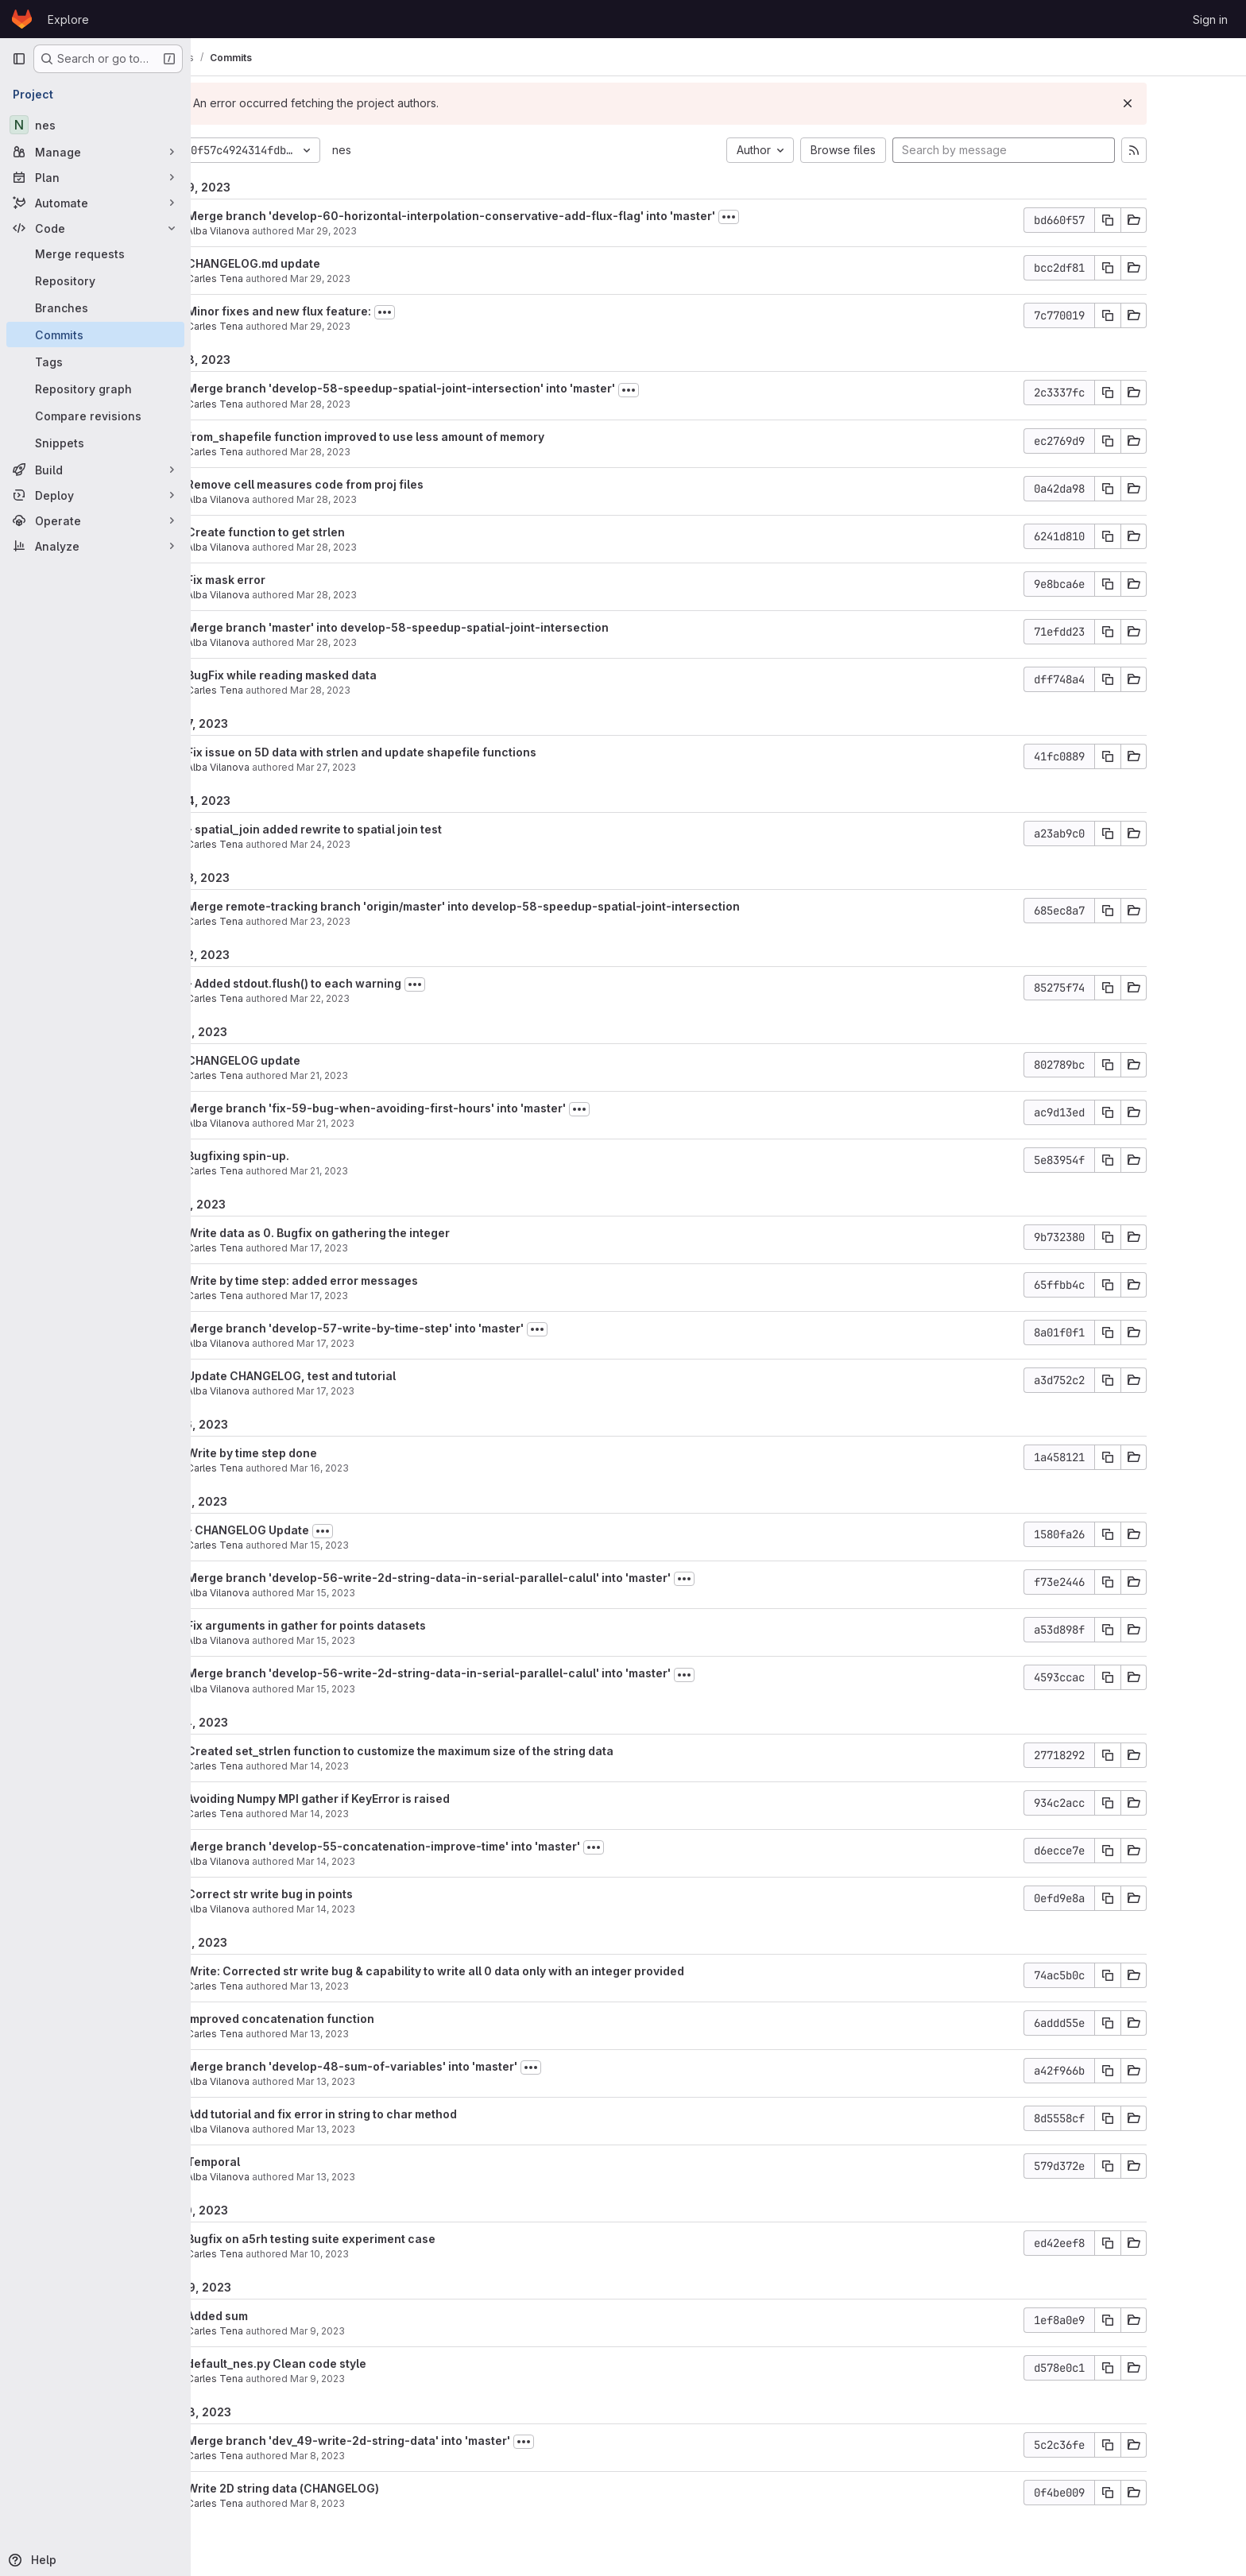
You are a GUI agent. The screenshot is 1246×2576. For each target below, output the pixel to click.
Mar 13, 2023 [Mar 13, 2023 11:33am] (393, 2081)
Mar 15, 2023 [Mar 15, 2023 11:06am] (393, 1689)
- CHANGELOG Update (315, 1530)
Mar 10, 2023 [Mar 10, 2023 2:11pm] (387, 2254)
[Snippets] (95, 442)
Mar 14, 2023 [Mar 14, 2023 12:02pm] (393, 1909)
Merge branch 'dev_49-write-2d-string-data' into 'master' (416, 2440)
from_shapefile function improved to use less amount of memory (433, 436)
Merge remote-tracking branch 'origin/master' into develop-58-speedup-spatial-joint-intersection (530, 906)
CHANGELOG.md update (321, 263)
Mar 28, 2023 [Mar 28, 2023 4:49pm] (394, 547)
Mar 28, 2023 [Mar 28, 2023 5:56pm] (388, 404)
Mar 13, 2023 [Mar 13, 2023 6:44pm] (387, 1986)
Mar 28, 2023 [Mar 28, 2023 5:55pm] (388, 452)
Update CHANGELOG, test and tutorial (358, 1376)
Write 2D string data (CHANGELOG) (350, 2488)
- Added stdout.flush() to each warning (361, 983)
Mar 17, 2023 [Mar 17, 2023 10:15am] (393, 1343)
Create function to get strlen (333, 532)
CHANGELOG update (311, 1060)
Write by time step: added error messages (370, 1280)
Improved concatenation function (348, 2018)
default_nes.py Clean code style (344, 2363)
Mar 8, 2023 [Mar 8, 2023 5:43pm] (385, 2503)
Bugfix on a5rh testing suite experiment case (378, 2238)
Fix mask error (293, 579)
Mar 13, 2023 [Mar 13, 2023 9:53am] (393, 2177)
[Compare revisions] (95, 415)
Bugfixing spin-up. (305, 1155)
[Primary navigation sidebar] (19, 59)
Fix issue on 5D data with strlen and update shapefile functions (429, 752)
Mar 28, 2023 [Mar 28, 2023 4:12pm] (388, 690)
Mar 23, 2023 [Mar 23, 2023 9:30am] (388, 921)
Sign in (1210, 19)
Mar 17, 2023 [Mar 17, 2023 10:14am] (393, 1391)
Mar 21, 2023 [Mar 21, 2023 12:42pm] (387, 1171)
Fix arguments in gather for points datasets (373, 1625)
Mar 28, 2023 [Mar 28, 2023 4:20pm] (394, 595)
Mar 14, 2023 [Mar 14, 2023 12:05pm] (393, 1861)
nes (409, 150)
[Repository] (95, 280)
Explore (68, 19)
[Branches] (95, 307)
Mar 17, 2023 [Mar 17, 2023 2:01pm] (387, 1296)
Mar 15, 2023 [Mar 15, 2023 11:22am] (393, 1640)
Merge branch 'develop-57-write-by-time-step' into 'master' (422, 1328)
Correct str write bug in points (337, 1894)
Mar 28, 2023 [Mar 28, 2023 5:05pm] (394, 499)
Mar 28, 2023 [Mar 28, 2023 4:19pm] (394, 642)
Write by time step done (319, 1453)
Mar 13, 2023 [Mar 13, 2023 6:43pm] (387, 2034)
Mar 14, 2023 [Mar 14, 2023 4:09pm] (387, 1814)
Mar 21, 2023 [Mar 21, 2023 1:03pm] (387, 1075)
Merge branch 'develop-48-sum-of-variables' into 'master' (419, 2066)
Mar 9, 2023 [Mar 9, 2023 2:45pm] (385, 2379)
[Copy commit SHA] (1175, 220)
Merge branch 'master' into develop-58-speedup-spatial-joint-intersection (465, 627)
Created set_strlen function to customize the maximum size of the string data (467, 1751)
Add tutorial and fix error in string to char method (389, 2114)
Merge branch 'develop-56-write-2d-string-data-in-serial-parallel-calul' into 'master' (496, 1577)
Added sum (284, 2316)
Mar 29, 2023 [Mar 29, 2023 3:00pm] (394, 231)
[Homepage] (22, 19)
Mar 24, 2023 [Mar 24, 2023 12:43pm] (388, 844)
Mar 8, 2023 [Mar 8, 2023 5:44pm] (385, 2456)
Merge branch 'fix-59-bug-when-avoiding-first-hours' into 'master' (443, 1108)
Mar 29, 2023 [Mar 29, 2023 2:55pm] (388, 278)
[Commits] (95, 334)
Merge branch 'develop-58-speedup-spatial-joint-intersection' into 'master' (468, 388)
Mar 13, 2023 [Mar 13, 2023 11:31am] (393, 2129)
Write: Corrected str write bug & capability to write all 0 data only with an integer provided (503, 1971)
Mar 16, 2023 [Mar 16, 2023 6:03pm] (387, 1468)
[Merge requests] (95, 253)
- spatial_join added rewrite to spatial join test (381, 829)
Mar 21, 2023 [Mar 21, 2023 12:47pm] (393, 1123)
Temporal (281, 2161)
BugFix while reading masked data (349, 675)
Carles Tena (282, 278)
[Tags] (95, 361)
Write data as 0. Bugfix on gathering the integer (385, 1233)
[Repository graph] (95, 388)
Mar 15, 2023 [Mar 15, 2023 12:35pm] (387, 1545)
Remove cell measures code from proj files (372, 484)
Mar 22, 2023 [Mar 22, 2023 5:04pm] (387, 998)
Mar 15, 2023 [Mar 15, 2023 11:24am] (393, 1593)
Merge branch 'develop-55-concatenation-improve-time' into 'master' (451, 1846)
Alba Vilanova (285, 231)
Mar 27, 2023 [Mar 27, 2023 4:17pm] (394, 767)
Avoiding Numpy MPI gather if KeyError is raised (385, 1798)
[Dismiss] (1195, 103)
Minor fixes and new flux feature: (346, 311)
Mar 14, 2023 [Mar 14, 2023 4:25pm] (387, 1766)
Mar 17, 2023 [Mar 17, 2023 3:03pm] (387, 1248)
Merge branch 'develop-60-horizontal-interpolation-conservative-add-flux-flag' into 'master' (518, 215)
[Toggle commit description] (796, 217)
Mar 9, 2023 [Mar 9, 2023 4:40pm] (385, 2331)
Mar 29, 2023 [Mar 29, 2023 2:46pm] (388, 326)
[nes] (95, 124)
